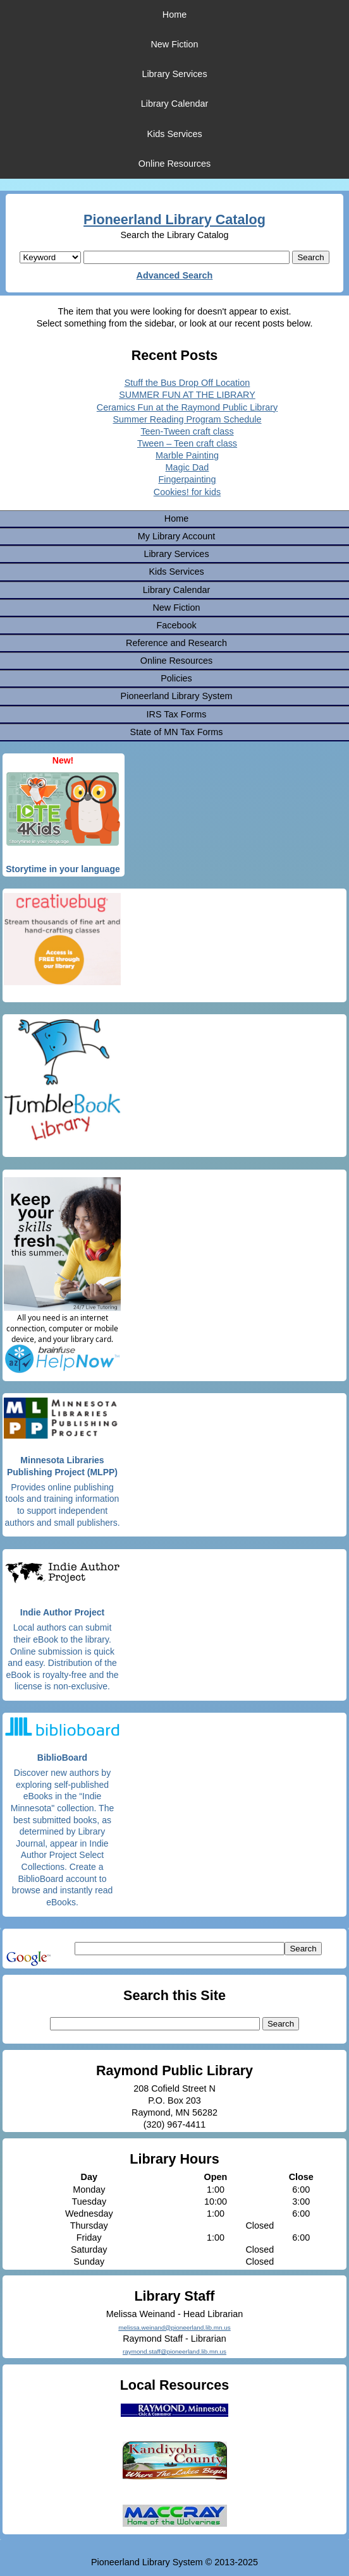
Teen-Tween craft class (186, 431)
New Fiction (174, 44)
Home (174, 14)
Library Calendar (174, 104)
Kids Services (174, 134)
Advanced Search (175, 275)
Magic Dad (187, 467)
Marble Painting (187, 455)
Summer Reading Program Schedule (187, 419)
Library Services (174, 74)
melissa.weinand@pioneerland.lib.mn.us (174, 2327)
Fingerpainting (187, 479)
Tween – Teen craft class (187, 443)
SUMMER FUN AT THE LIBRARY (187, 395)
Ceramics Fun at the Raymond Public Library (187, 407)
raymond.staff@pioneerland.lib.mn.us (174, 2351)
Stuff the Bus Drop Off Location (187, 383)
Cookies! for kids (187, 492)
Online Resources (174, 164)
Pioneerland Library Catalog (174, 219)
